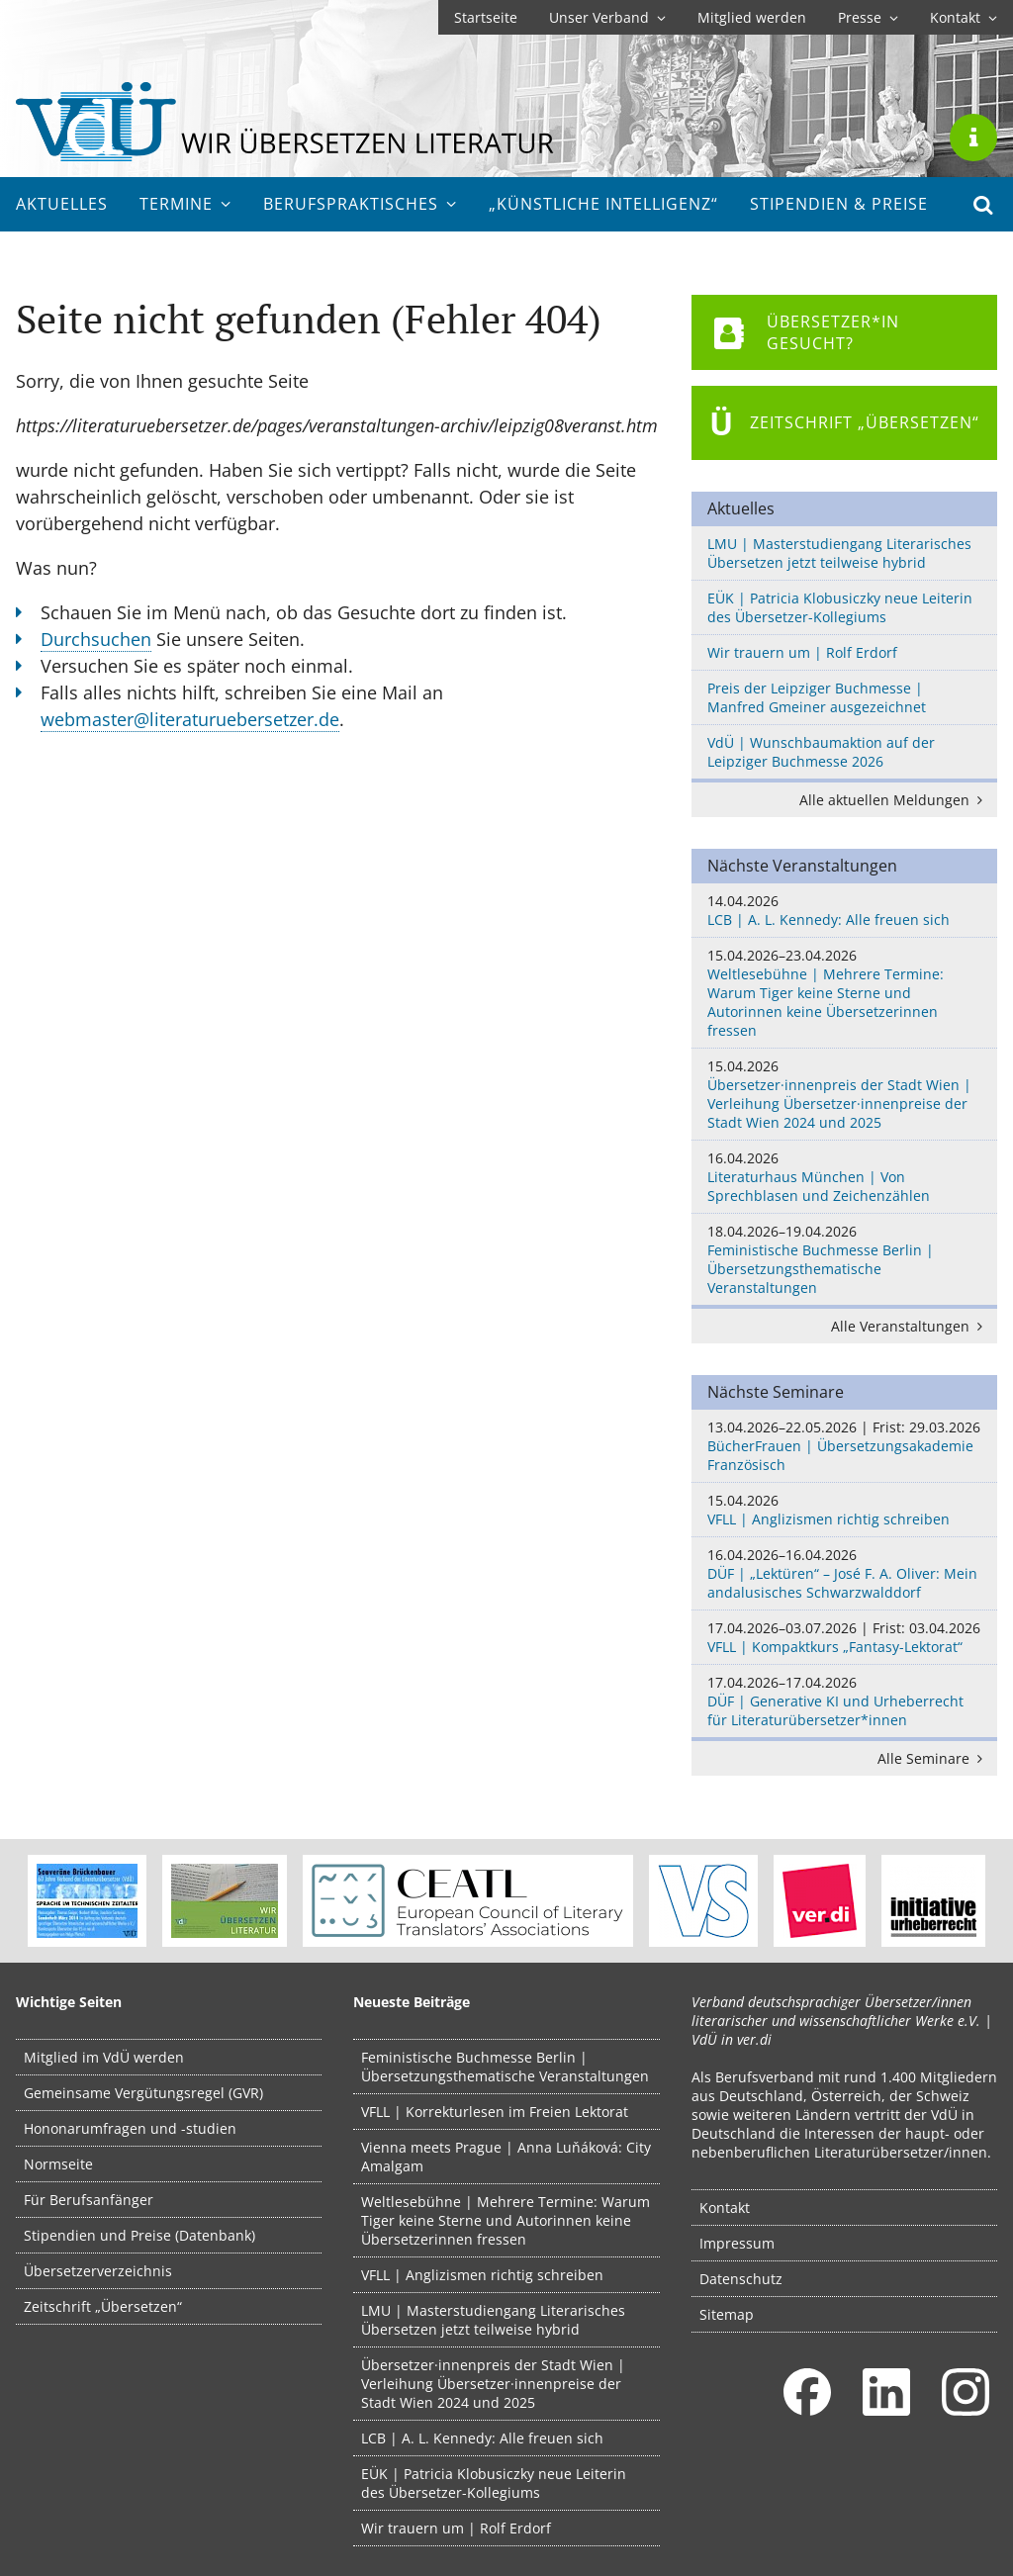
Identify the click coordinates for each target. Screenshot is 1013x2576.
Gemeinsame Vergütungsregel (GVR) (143, 2092)
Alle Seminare (933, 1758)
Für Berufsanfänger (88, 2199)
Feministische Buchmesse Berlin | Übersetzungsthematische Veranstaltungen (844, 1259)
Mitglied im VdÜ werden (104, 2057)
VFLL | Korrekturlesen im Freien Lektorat (494, 2111)
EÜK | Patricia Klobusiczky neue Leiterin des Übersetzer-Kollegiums (839, 607)
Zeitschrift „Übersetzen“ (103, 2306)
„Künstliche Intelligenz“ (603, 204)
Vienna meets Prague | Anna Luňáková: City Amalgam (506, 2156)
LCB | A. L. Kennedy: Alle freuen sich (844, 910)
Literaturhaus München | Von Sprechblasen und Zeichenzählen (844, 1177)
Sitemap (726, 2314)
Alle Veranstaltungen (910, 1326)
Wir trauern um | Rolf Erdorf (802, 652)
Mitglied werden (751, 17)
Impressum (737, 2243)
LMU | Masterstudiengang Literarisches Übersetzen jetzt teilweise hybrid (839, 553)
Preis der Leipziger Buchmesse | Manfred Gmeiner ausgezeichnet (816, 697)
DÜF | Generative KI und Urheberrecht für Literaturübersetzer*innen (844, 1701)
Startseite (485, 17)
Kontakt (963, 17)
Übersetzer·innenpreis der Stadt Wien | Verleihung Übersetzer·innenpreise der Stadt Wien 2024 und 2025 (844, 1094)
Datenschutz (741, 2278)
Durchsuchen (96, 639)
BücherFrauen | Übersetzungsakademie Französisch (844, 1446)
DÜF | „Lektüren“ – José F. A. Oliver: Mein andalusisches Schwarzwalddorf (844, 1573)
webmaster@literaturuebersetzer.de (190, 719)
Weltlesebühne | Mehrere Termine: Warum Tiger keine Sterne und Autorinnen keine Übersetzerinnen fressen (844, 993)
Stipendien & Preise (839, 204)
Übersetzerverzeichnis (98, 2270)
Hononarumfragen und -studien (130, 2128)
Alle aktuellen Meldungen (894, 799)
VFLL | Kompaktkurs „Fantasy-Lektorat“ (844, 1637)
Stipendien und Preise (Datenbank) (139, 2235)
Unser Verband (607, 17)
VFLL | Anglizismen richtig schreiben (844, 1509)
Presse (868, 17)
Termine (185, 204)
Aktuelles (62, 204)
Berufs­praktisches (360, 204)
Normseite (58, 2164)
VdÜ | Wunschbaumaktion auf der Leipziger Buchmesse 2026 (821, 752)
